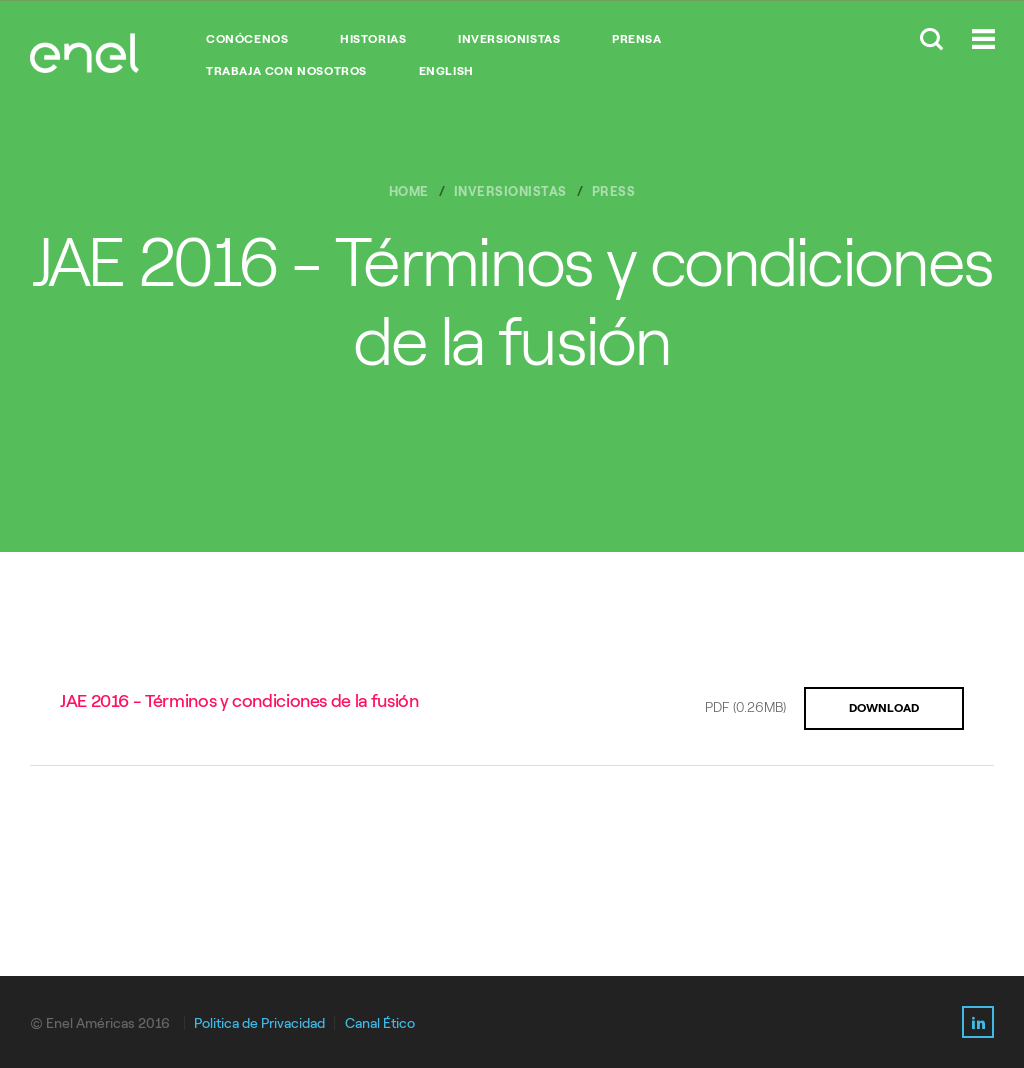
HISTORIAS (373, 39)
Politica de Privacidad (259, 1023)
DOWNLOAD (884, 708)
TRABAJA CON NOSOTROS (286, 71)
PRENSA (637, 39)
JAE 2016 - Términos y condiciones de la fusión (239, 701)
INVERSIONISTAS (509, 39)
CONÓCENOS (247, 39)
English (446, 71)
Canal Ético (380, 1023)
